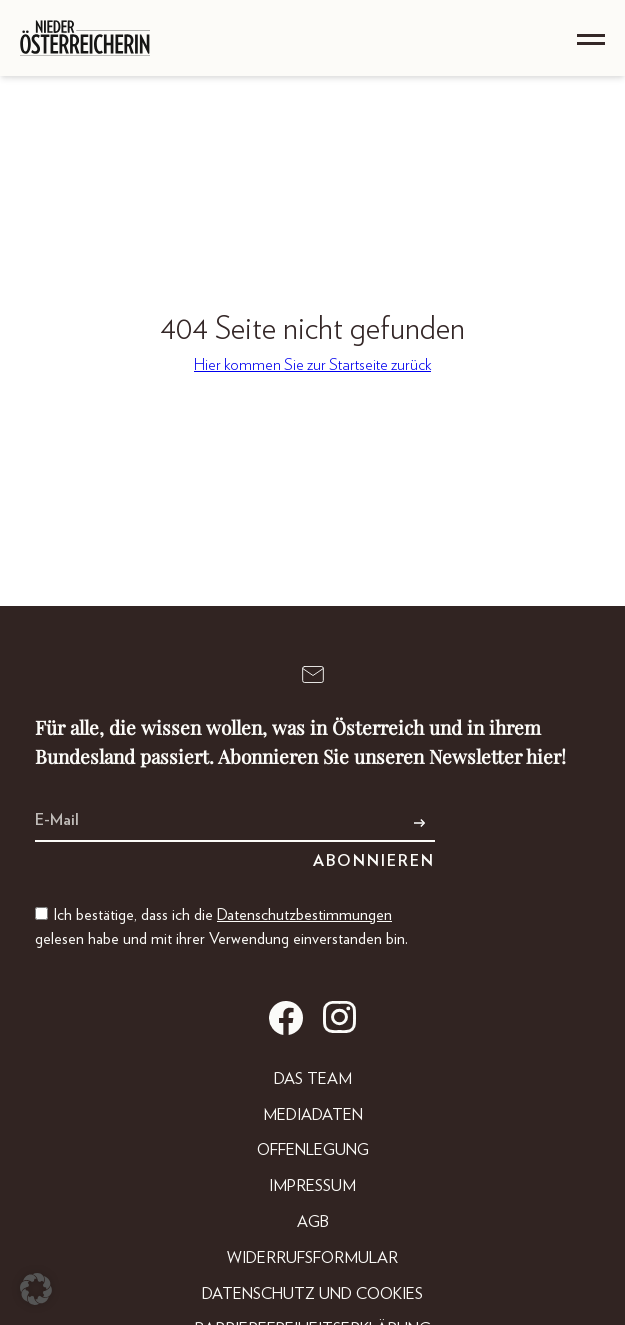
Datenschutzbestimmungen (304, 915)
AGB (313, 1222)
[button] (36, 1289)
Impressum (312, 1186)
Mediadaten (313, 1115)
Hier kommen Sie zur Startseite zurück (312, 365)
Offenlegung (313, 1150)
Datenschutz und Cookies (312, 1294)
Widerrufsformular (312, 1258)
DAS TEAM (313, 1079)
